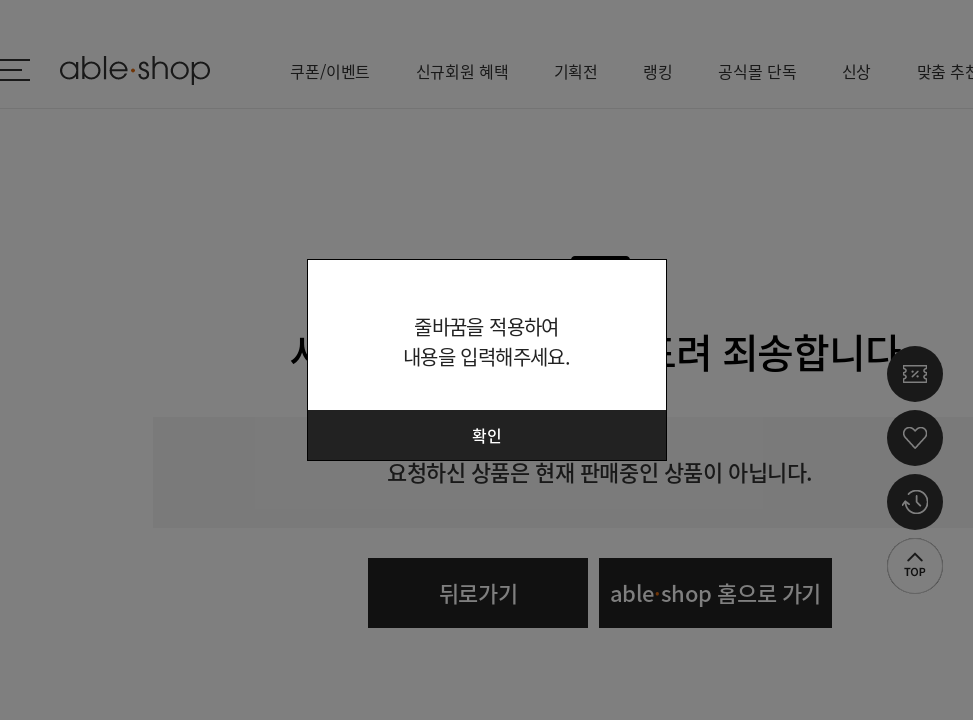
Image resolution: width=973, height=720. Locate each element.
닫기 (639, 287)
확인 (487, 435)
